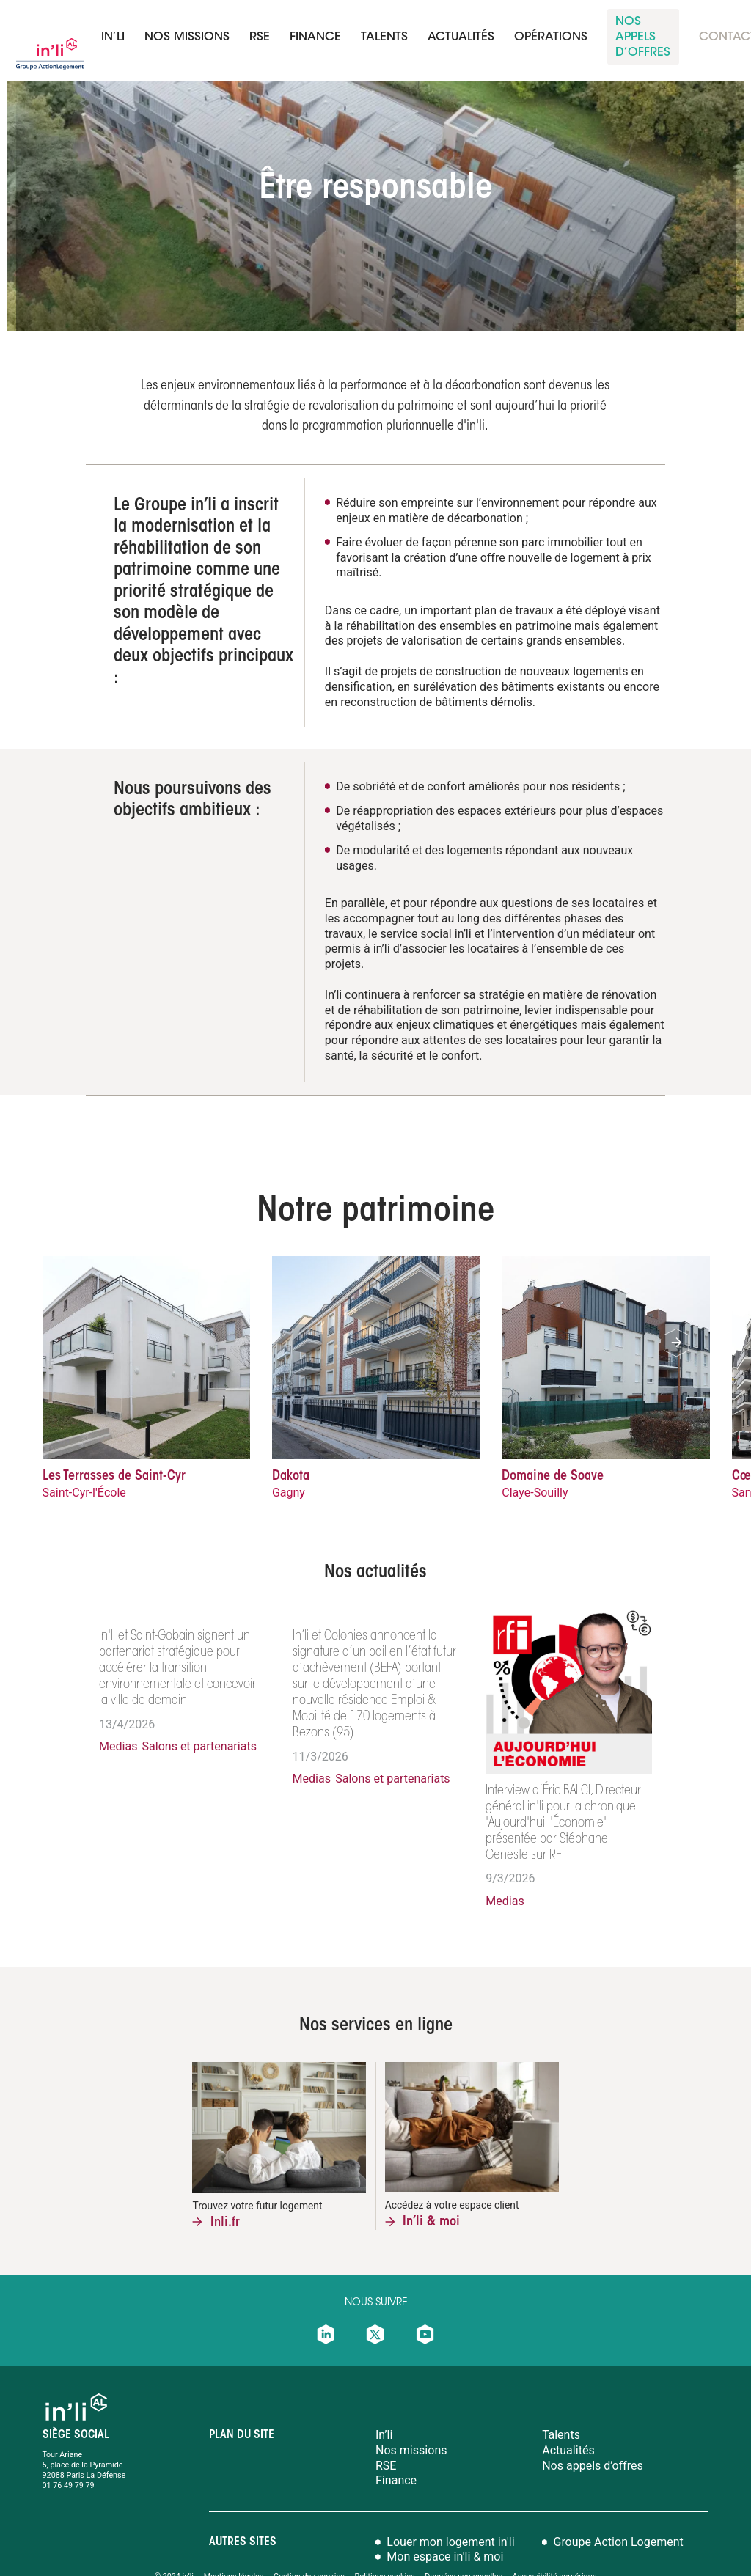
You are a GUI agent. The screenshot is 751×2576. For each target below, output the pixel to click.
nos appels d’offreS (642, 37)
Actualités (461, 37)
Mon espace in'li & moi (445, 2523)
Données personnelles (465, 2543)
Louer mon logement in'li (450, 2508)
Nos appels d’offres (592, 2431)
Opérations (550, 37)
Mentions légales (234, 2543)
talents (384, 37)
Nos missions (187, 37)
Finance (396, 2447)
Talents (561, 2401)
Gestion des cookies (309, 2543)
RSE (259, 37)
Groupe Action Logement (619, 2508)
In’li (113, 37)
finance (315, 37)
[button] (676, 1343)
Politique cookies (384, 2543)
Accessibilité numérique (555, 2543)
